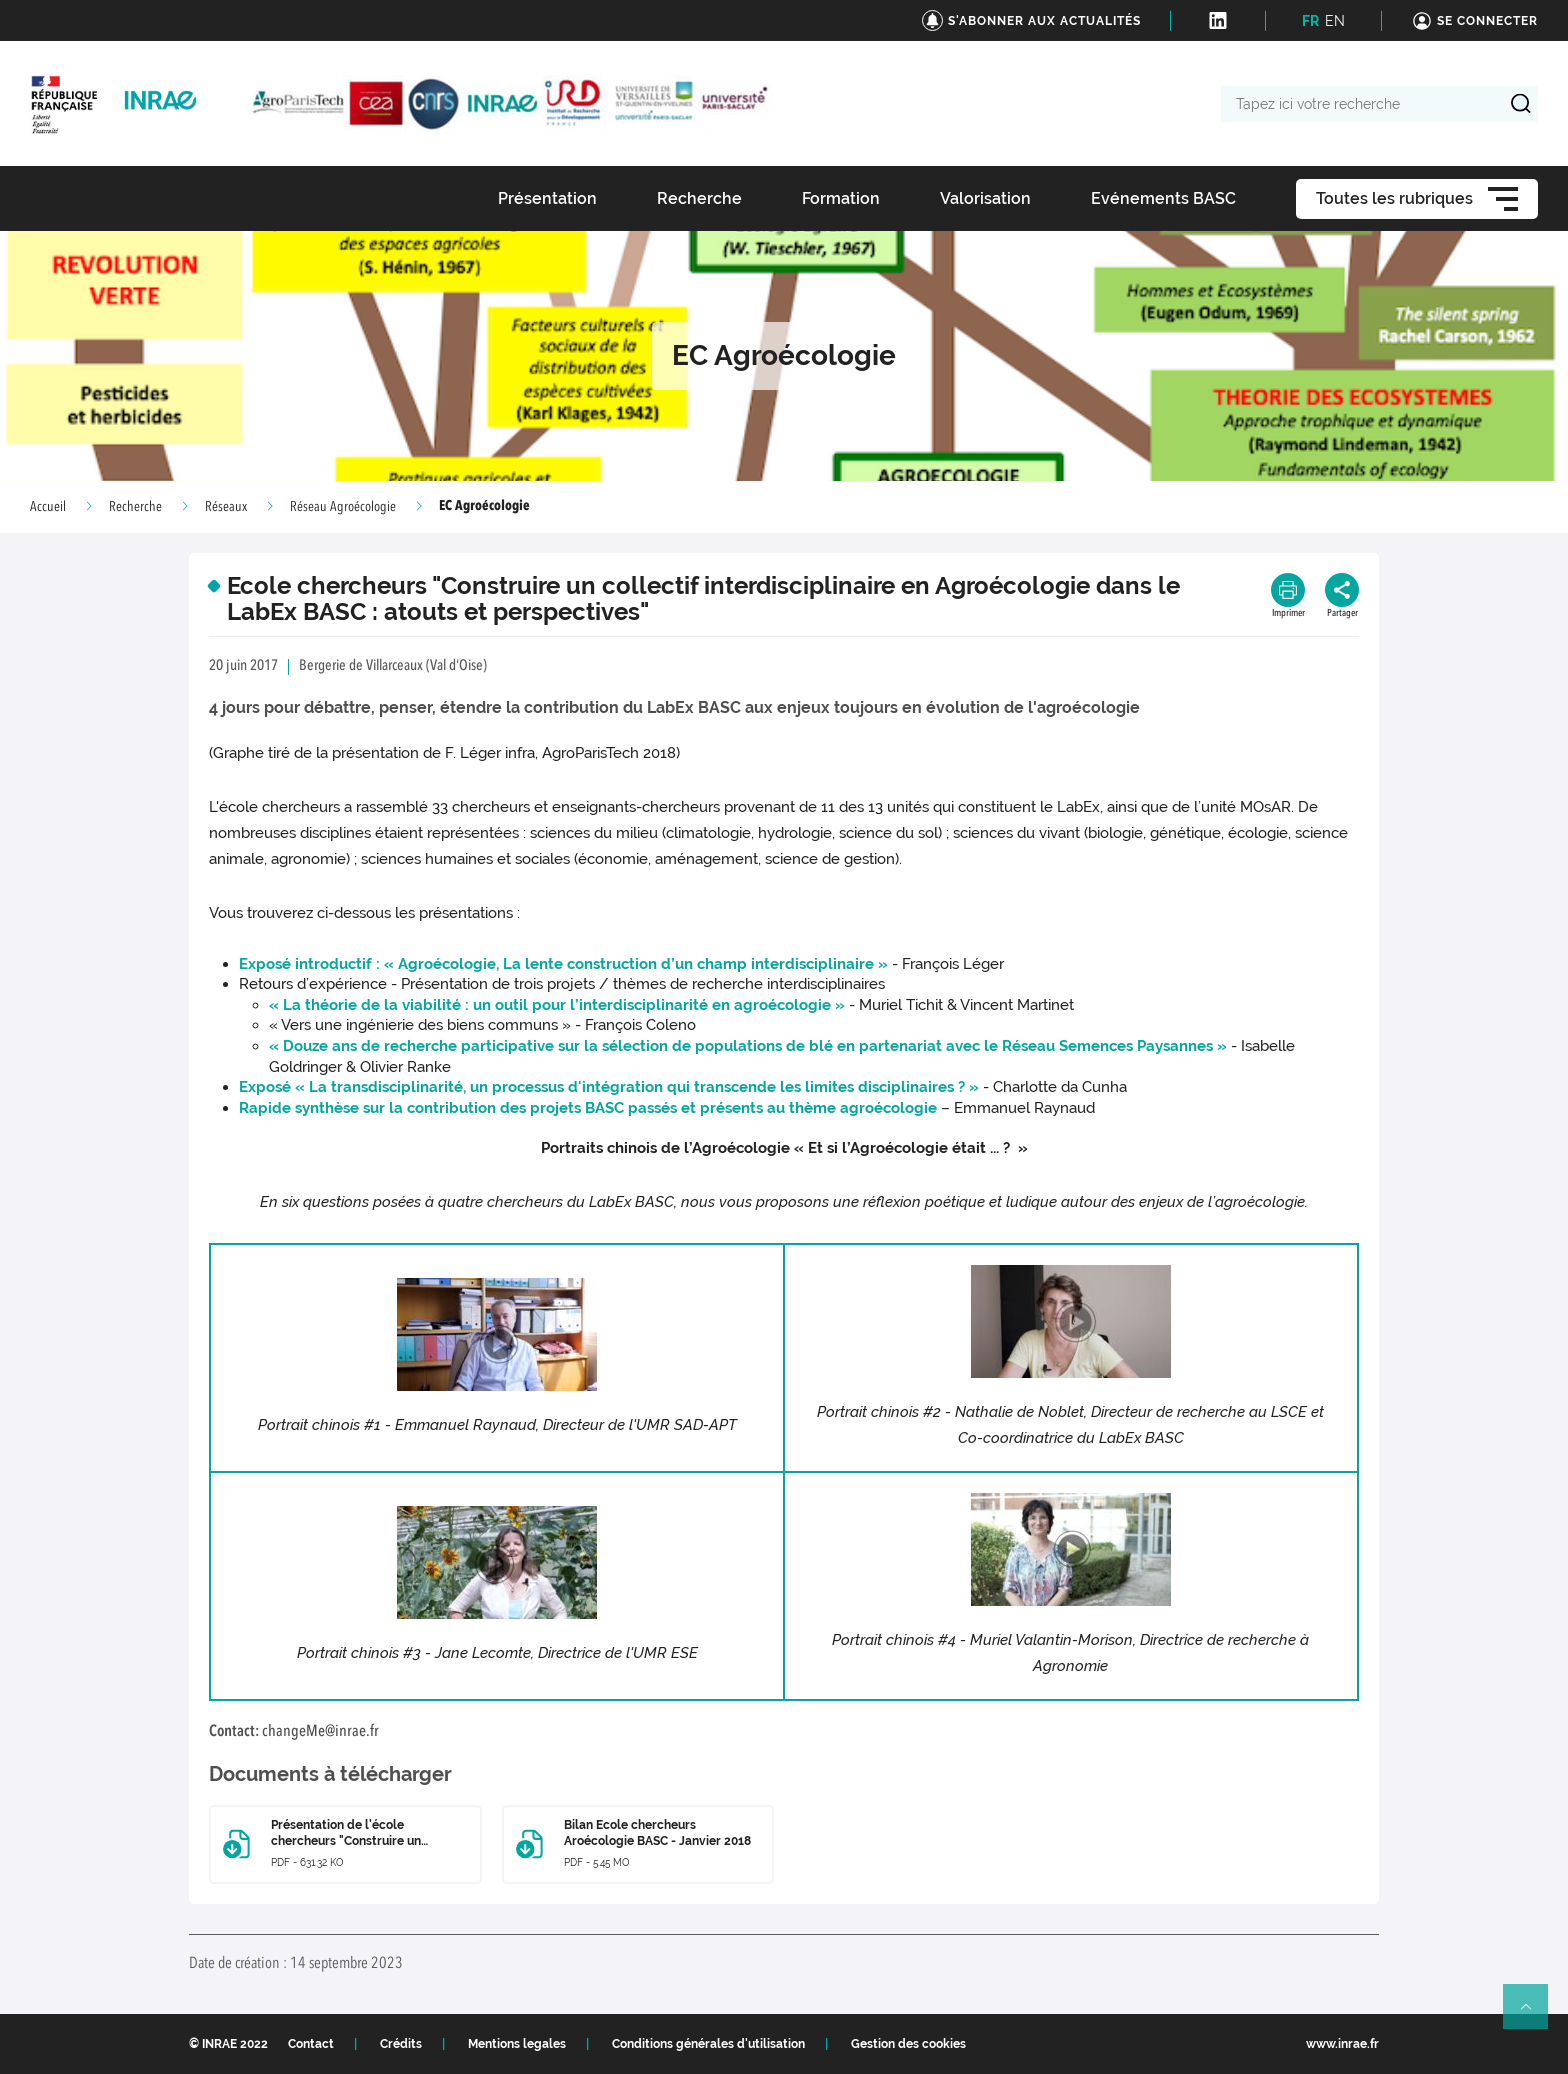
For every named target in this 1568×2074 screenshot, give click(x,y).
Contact (311, 2044)
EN (1335, 21)
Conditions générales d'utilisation (708, 2044)
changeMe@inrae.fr (320, 1732)
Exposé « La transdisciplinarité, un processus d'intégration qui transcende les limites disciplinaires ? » (609, 1087)
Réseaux (226, 507)
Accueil (48, 507)
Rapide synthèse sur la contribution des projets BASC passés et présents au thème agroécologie (588, 1108)
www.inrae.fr (1342, 2044)
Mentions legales (517, 2044)
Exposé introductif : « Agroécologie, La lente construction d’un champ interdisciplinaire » (565, 964)
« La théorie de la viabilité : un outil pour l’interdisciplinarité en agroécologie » (557, 1005)
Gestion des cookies (908, 2044)
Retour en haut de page (1534, 2015)
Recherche (135, 507)
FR (1310, 21)
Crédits (401, 2044)
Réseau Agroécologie (343, 507)
